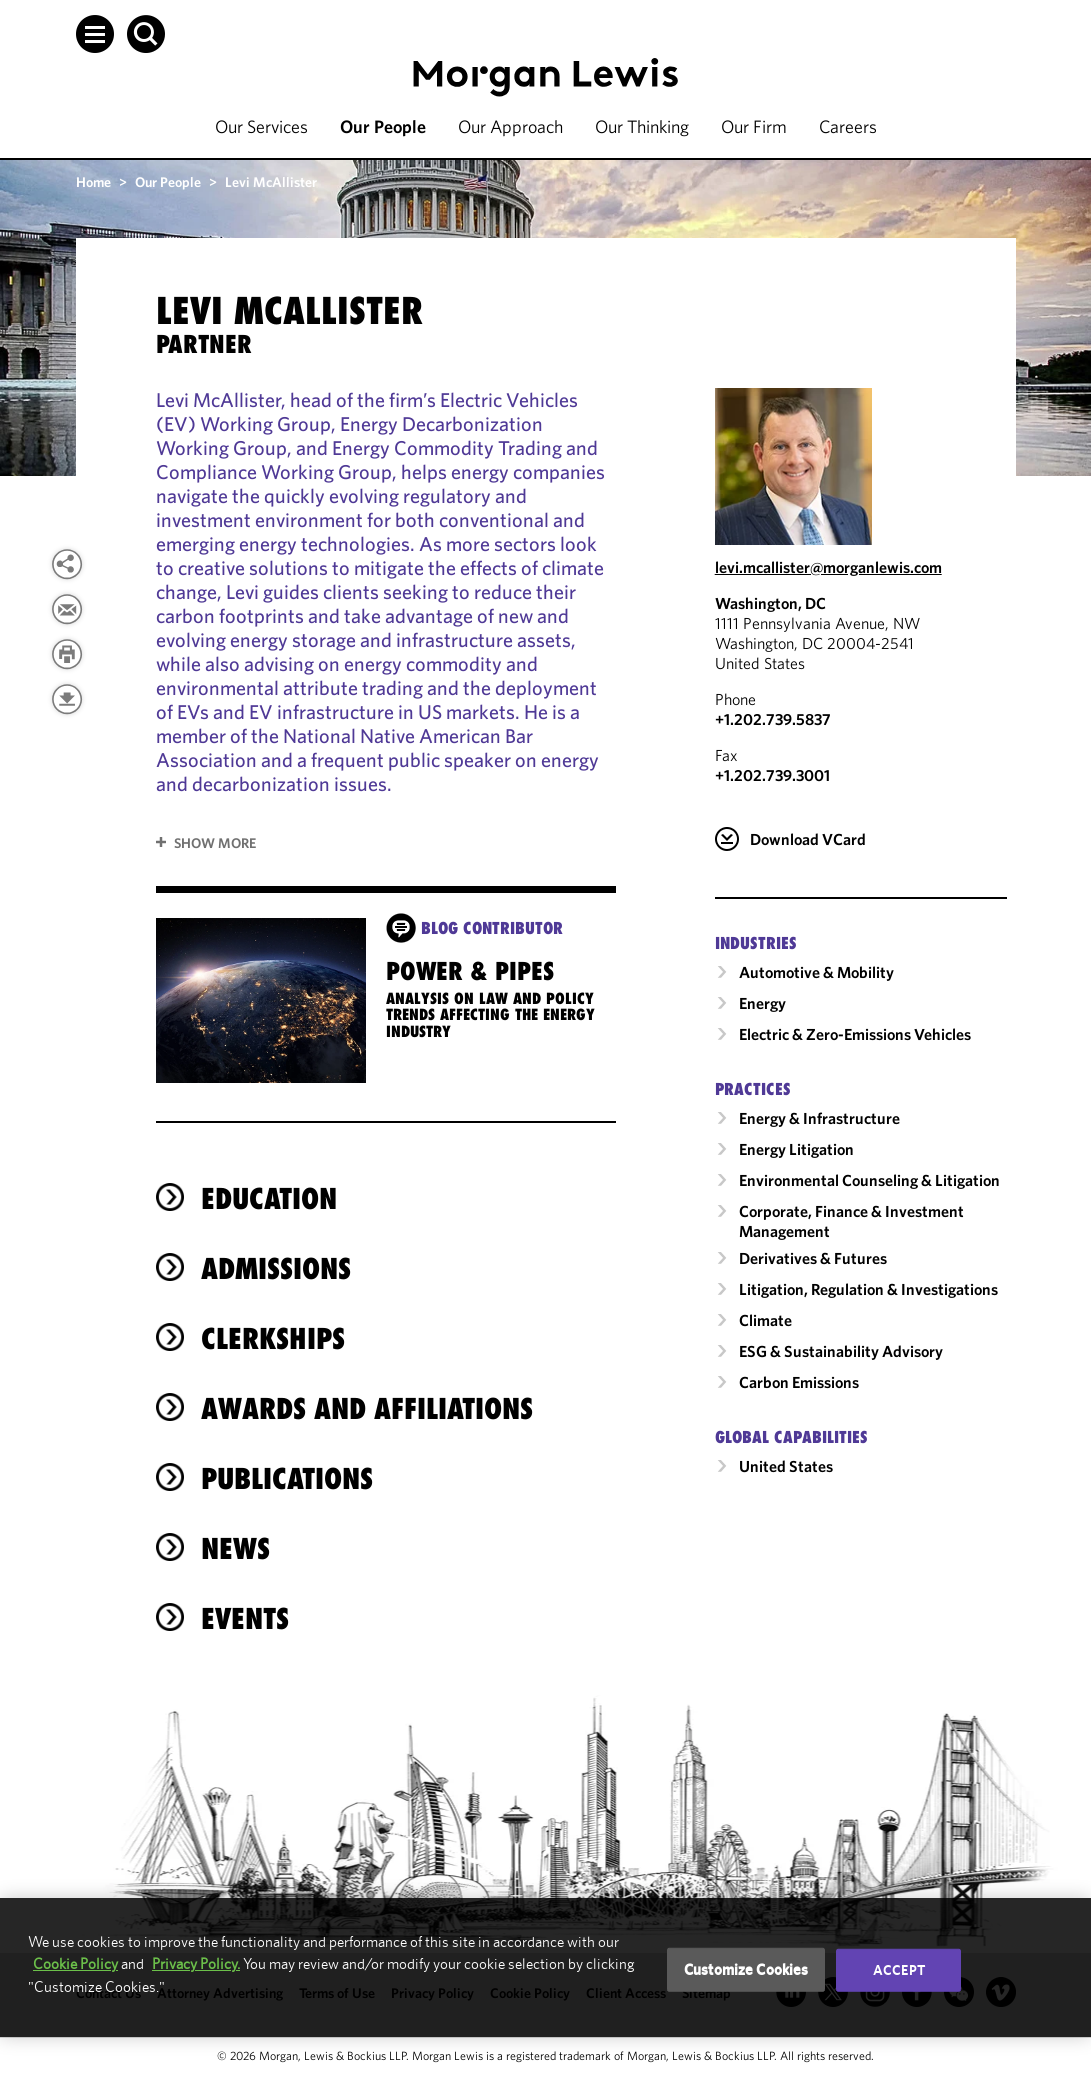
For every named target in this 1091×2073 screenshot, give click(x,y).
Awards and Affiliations (367, 1408)
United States (786, 1466)
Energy (762, 1003)
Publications (287, 1478)
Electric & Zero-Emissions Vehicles (855, 1034)
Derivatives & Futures (813, 1258)
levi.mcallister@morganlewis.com (828, 567)
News (235, 1548)
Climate (765, 1320)
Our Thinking (642, 126)
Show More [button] (215, 843)
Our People (383, 126)
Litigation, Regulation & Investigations (868, 1289)
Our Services (261, 126)
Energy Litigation (796, 1149)
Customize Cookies (746, 1969)
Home (93, 182)
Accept (899, 1970)
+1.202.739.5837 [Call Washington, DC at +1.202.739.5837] (773, 719)
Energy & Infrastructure (819, 1118)
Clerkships (273, 1338)
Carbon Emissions (799, 1382)
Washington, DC (770, 603)
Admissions (276, 1268)
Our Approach (510, 126)
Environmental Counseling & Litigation (869, 1180)
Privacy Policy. (196, 1963)
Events (245, 1618)
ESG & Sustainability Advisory (841, 1351)
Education (269, 1198)
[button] (95, 34)
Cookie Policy (75, 1963)
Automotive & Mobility (816, 972)
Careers (848, 126)
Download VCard (808, 839)
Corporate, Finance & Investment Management (851, 1221)
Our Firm (754, 126)
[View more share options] (67, 564)
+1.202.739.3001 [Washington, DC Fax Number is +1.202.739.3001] (772, 775)
